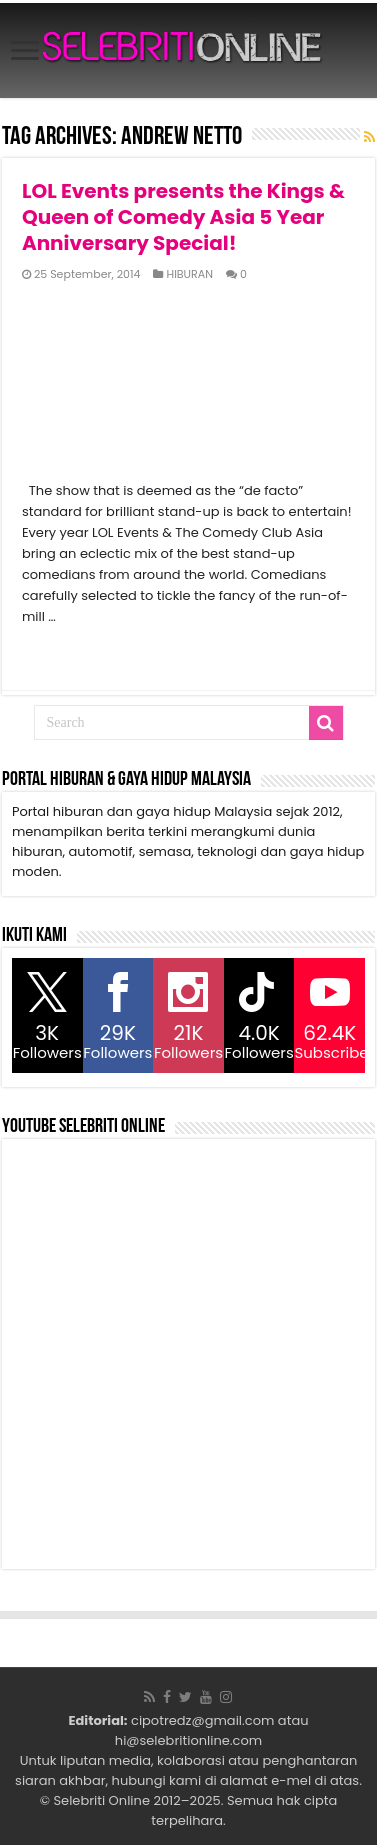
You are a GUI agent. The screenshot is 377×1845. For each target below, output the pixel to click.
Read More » (65, 652)
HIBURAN (189, 274)
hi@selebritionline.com (188, 1740)
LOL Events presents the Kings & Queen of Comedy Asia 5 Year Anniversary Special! (183, 217)
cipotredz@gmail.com (202, 1720)
